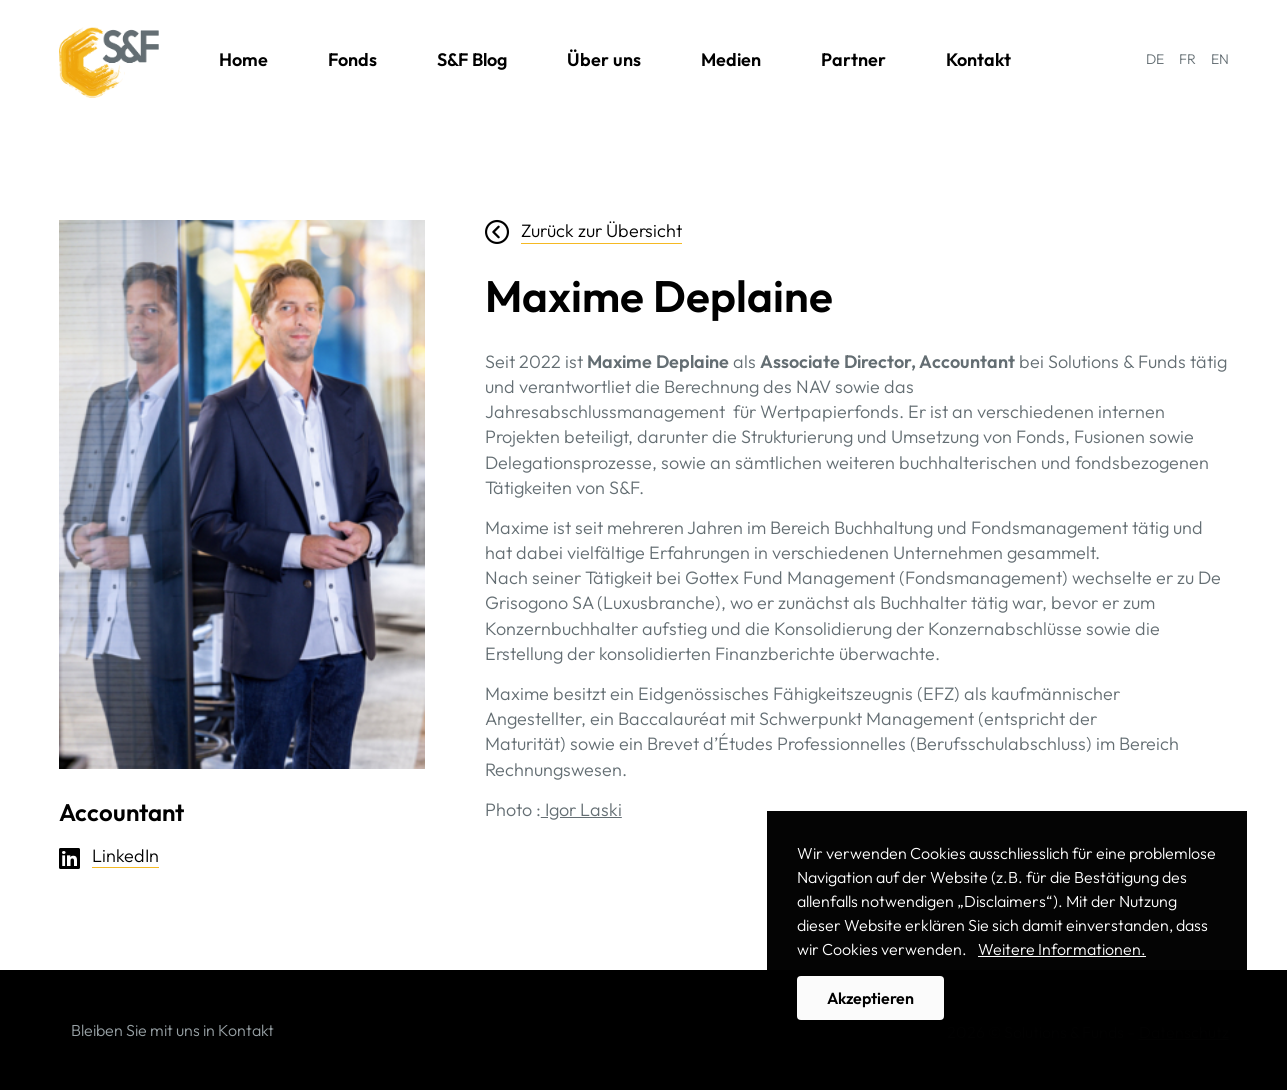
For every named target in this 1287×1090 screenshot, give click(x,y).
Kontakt (978, 59)
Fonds (352, 59)
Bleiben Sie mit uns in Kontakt (172, 1030)
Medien (731, 59)
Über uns (604, 59)
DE (1155, 59)
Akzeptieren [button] (870, 998)
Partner (853, 59)
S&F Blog (472, 59)
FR (1187, 59)
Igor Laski (581, 809)
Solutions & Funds (109, 63)
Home (243, 59)
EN (1220, 59)
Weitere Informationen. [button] (1062, 949)
